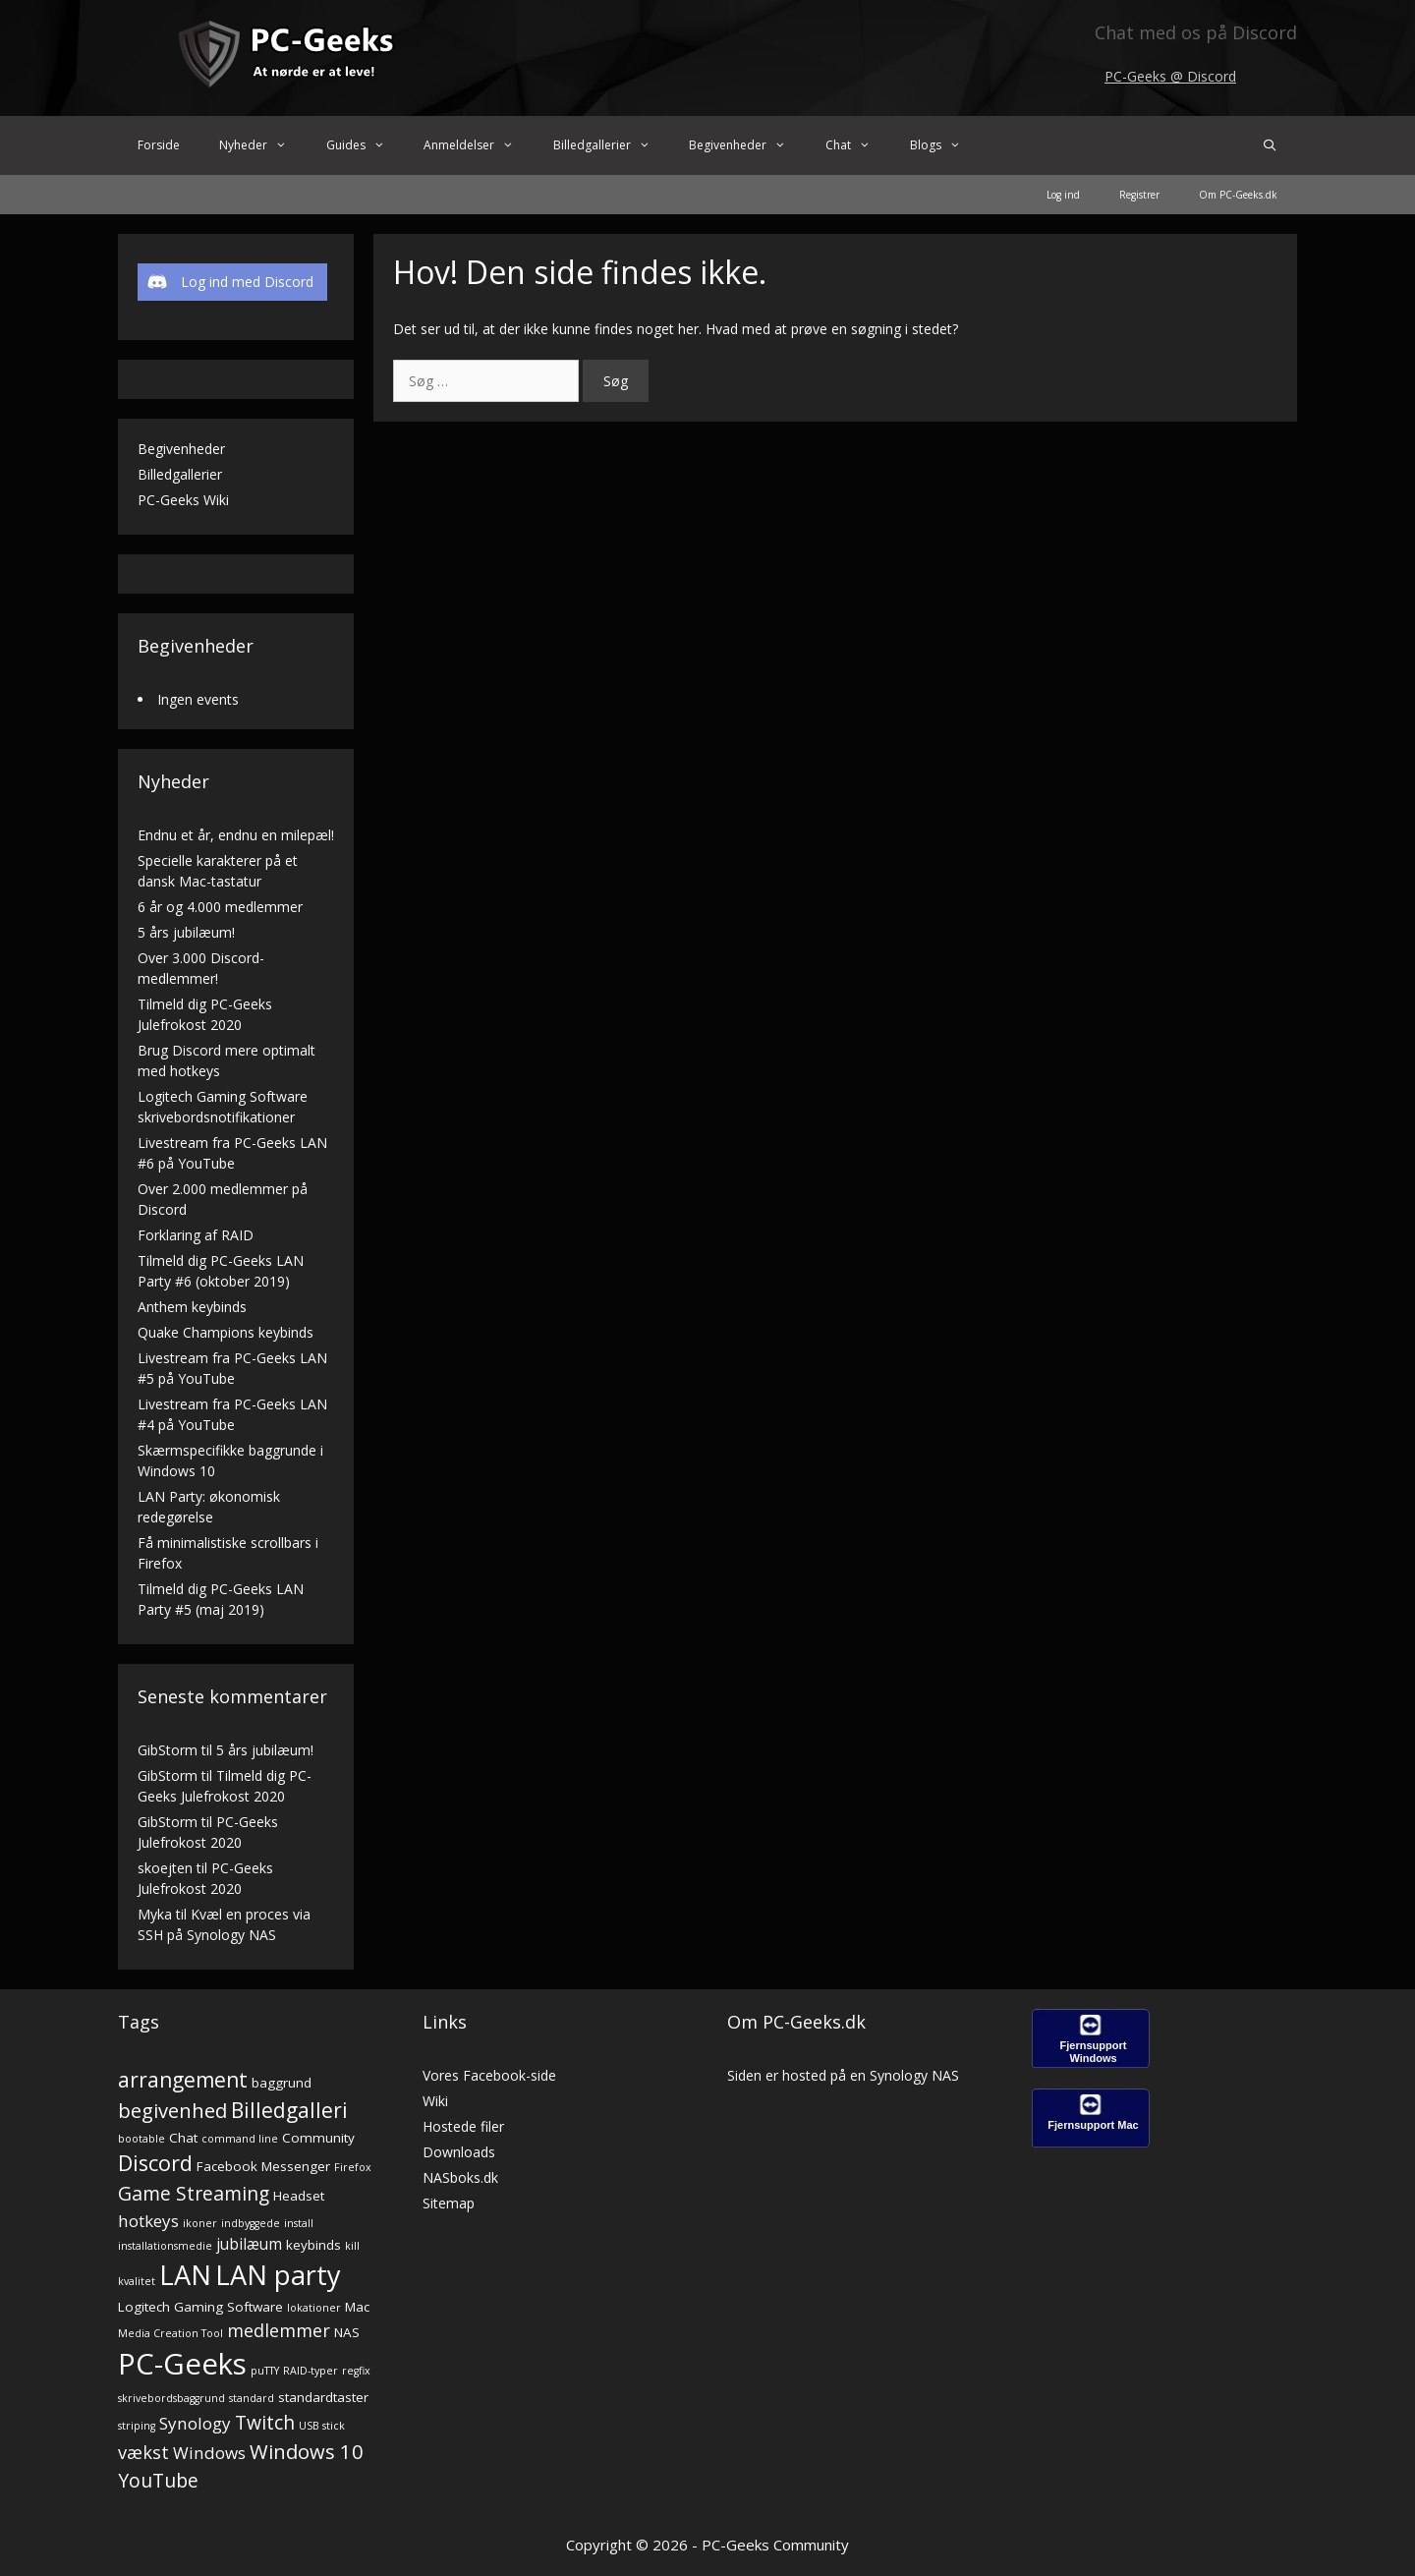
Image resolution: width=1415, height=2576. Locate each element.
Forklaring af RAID (196, 1235)
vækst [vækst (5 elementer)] (143, 2451)
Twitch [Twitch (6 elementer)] (265, 2422)
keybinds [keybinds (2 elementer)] (313, 2245)
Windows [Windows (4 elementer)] (209, 2452)
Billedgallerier (611, 145)
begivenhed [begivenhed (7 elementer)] (172, 2110)
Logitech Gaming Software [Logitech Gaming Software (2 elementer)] (200, 2307)
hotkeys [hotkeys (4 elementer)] (148, 2220)
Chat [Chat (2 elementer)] (183, 2138)
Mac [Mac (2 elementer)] (357, 2307)
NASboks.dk (460, 2177)
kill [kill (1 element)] (352, 2246)
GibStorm (168, 1750)
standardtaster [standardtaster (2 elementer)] (323, 2397)
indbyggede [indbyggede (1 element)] (250, 2223)
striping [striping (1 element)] (136, 2426)
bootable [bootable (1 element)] (141, 2139)
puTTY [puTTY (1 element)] (265, 2370)
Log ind (1063, 194)
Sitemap (449, 2203)
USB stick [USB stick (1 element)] (322, 2426)
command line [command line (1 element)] (239, 2139)
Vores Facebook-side (489, 2075)
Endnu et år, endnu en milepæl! (236, 835)
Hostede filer (463, 2126)
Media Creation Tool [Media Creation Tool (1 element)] (170, 2333)
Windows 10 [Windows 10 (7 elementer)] (307, 2451)
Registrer (1139, 194)
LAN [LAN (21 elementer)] (185, 2275)
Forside (159, 145)
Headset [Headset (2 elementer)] (298, 2195)
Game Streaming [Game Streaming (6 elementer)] (193, 2193)
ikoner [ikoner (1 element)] (200, 2223)
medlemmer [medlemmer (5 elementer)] (278, 2330)
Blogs (945, 145)
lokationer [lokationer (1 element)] (314, 2308)
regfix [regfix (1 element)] (356, 2370)
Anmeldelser (479, 145)
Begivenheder (747, 145)
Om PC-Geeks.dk (1238, 194)
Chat (857, 145)
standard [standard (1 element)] (251, 2398)
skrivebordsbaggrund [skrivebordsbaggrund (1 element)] (171, 2398)
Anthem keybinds (192, 1306)
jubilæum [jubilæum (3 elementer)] (249, 2244)
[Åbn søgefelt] (1270, 145)
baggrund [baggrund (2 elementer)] (281, 2082)
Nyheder (263, 145)
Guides (365, 145)
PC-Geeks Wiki (183, 499)
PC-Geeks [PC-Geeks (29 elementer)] (182, 2363)
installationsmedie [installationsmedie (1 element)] (165, 2246)
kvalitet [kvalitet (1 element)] (136, 2281)
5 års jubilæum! (186, 932)
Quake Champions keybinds (225, 1332)
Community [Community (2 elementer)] (318, 2138)
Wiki (435, 2100)
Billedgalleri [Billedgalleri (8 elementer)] (289, 2110)
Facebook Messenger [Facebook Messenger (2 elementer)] (263, 2166)
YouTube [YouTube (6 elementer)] (158, 2480)
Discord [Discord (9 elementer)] (155, 2162)
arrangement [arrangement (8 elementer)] (183, 2079)
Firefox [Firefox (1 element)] (352, 2167)
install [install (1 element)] (298, 2223)
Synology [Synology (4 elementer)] (195, 2423)
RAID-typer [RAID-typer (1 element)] (310, 2370)
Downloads (459, 2152)
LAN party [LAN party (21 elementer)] (278, 2275)
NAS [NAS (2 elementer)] (347, 2332)
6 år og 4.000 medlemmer (220, 906)
